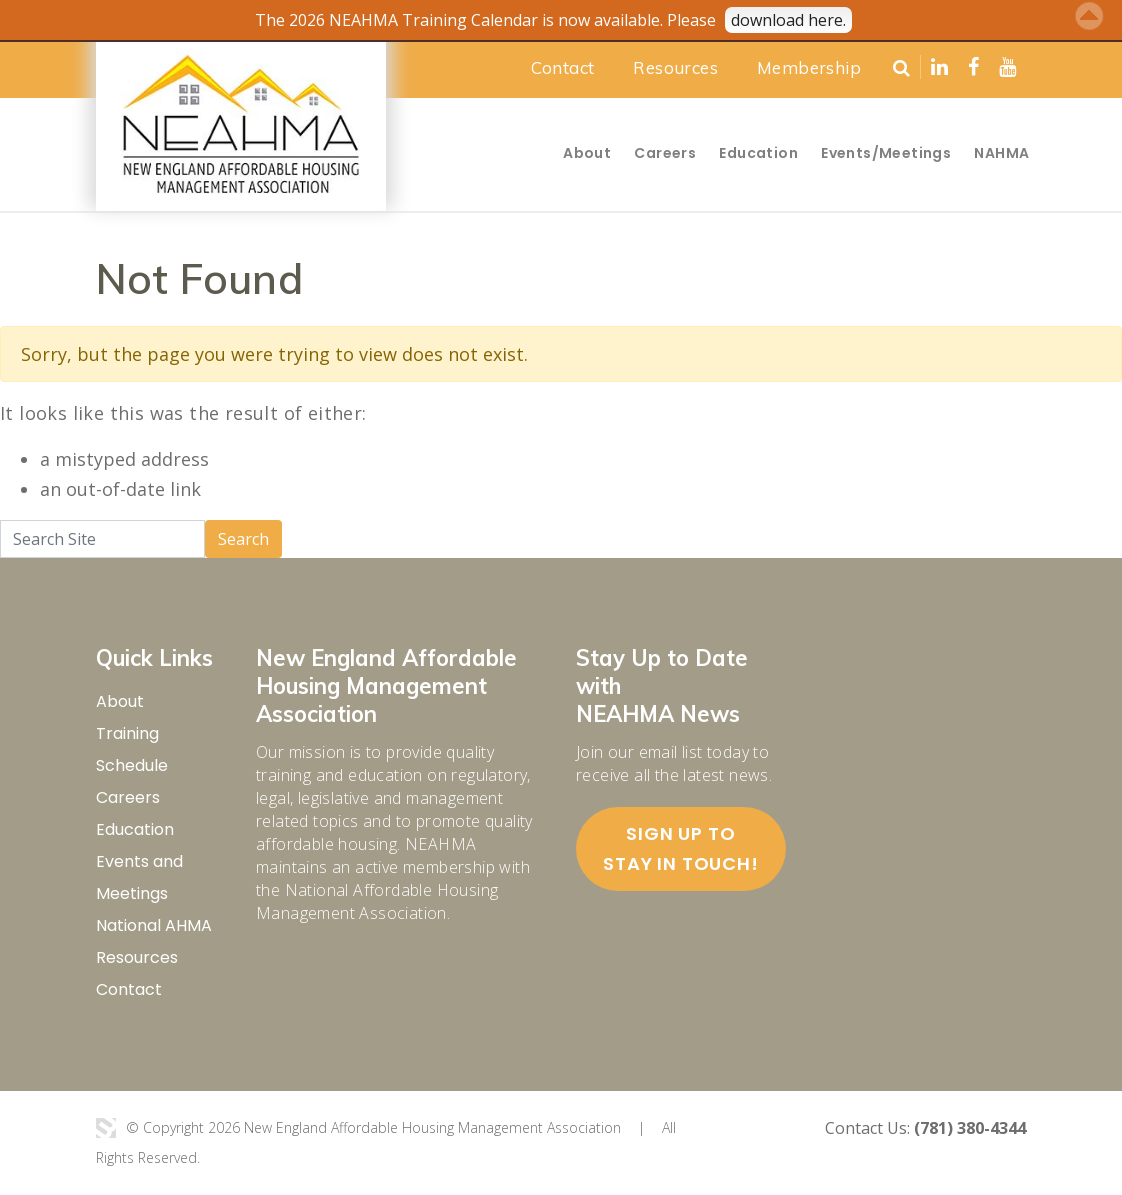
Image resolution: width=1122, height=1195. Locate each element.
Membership (809, 67)
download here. (788, 20)
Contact (563, 67)
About (587, 153)
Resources (675, 67)
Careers (665, 153)
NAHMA (1001, 153)
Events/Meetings (886, 153)
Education (758, 153)
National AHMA (154, 925)
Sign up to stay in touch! (680, 848)
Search (243, 539)
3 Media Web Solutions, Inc (106, 1128)
